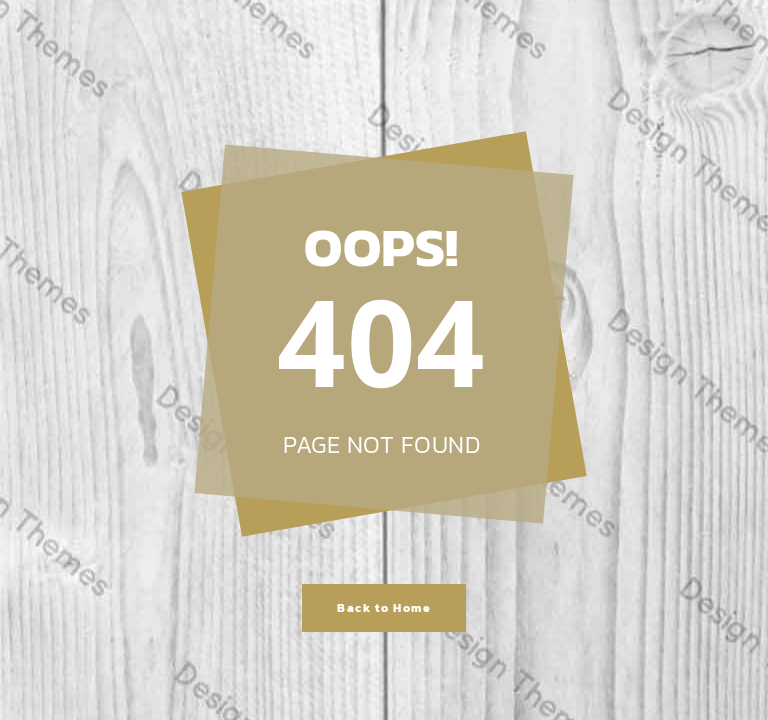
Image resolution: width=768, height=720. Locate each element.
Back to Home (384, 608)
